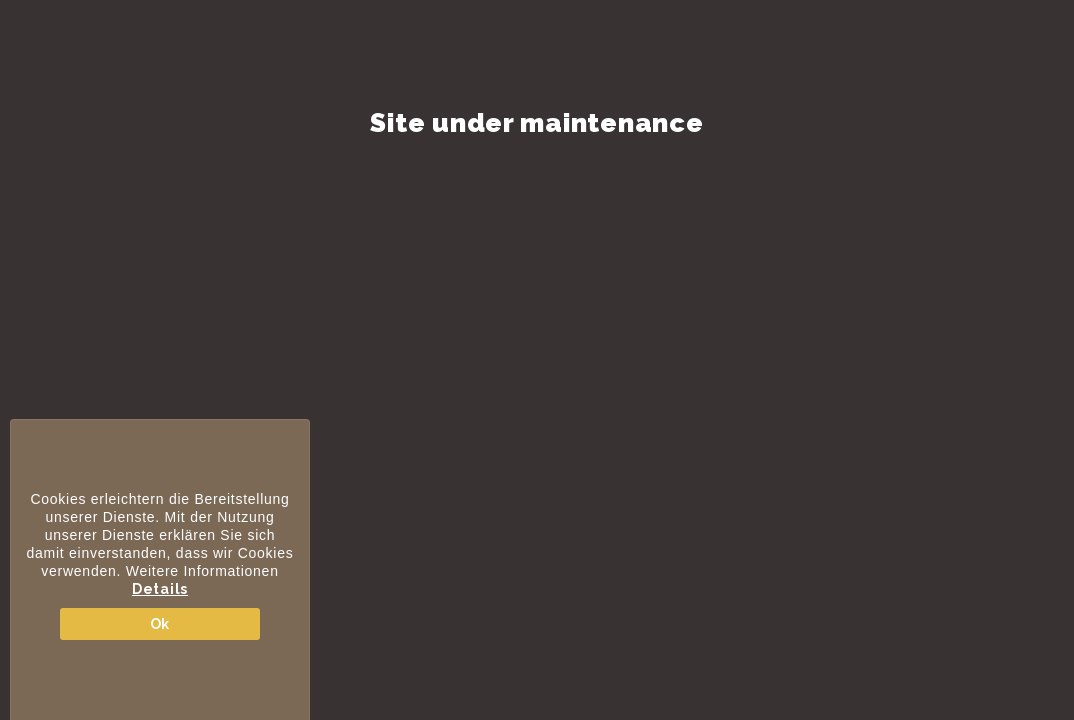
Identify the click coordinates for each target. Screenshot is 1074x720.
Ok (160, 624)
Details (160, 589)
